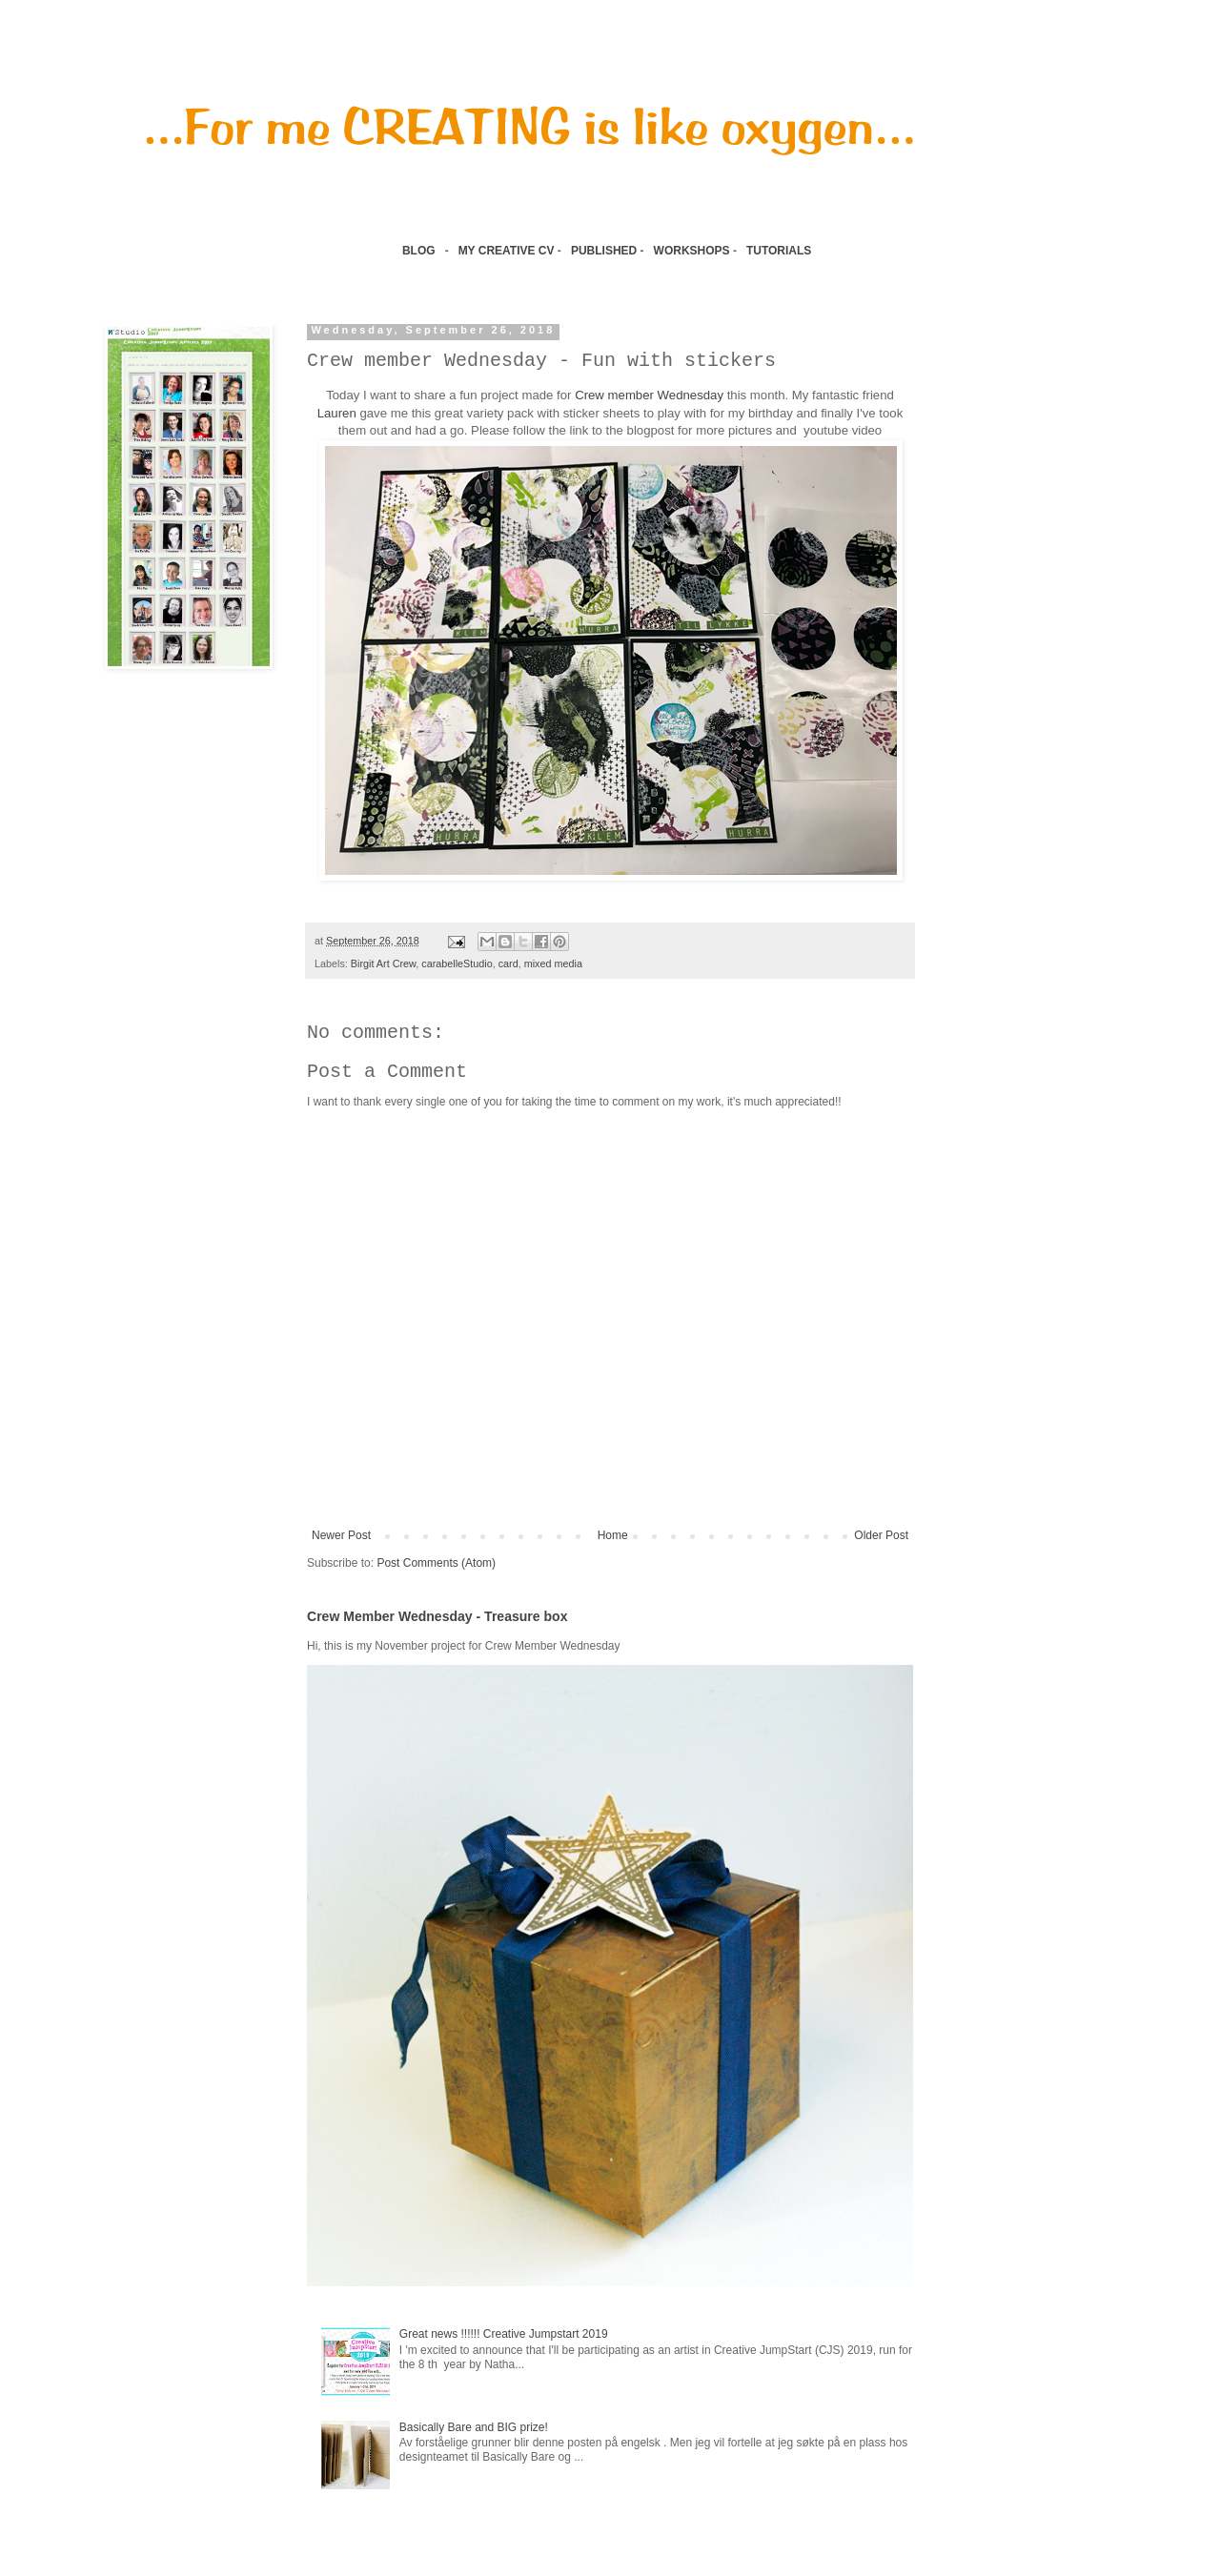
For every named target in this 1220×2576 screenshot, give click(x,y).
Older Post (881, 1535)
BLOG (419, 250)
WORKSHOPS (692, 250)
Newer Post (341, 1535)
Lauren (336, 413)
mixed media (553, 963)
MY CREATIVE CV (506, 250)
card (508, 963)
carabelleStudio (456, 963)
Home (613, 1535)
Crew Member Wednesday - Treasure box (437, 1616)
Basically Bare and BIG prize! (473, 2427)
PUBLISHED (604, 250)
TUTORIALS (780, 250)
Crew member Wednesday (649, 395)
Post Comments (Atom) (436, 1563)
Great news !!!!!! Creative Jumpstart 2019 (503, 2334)
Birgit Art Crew (383, 963)
